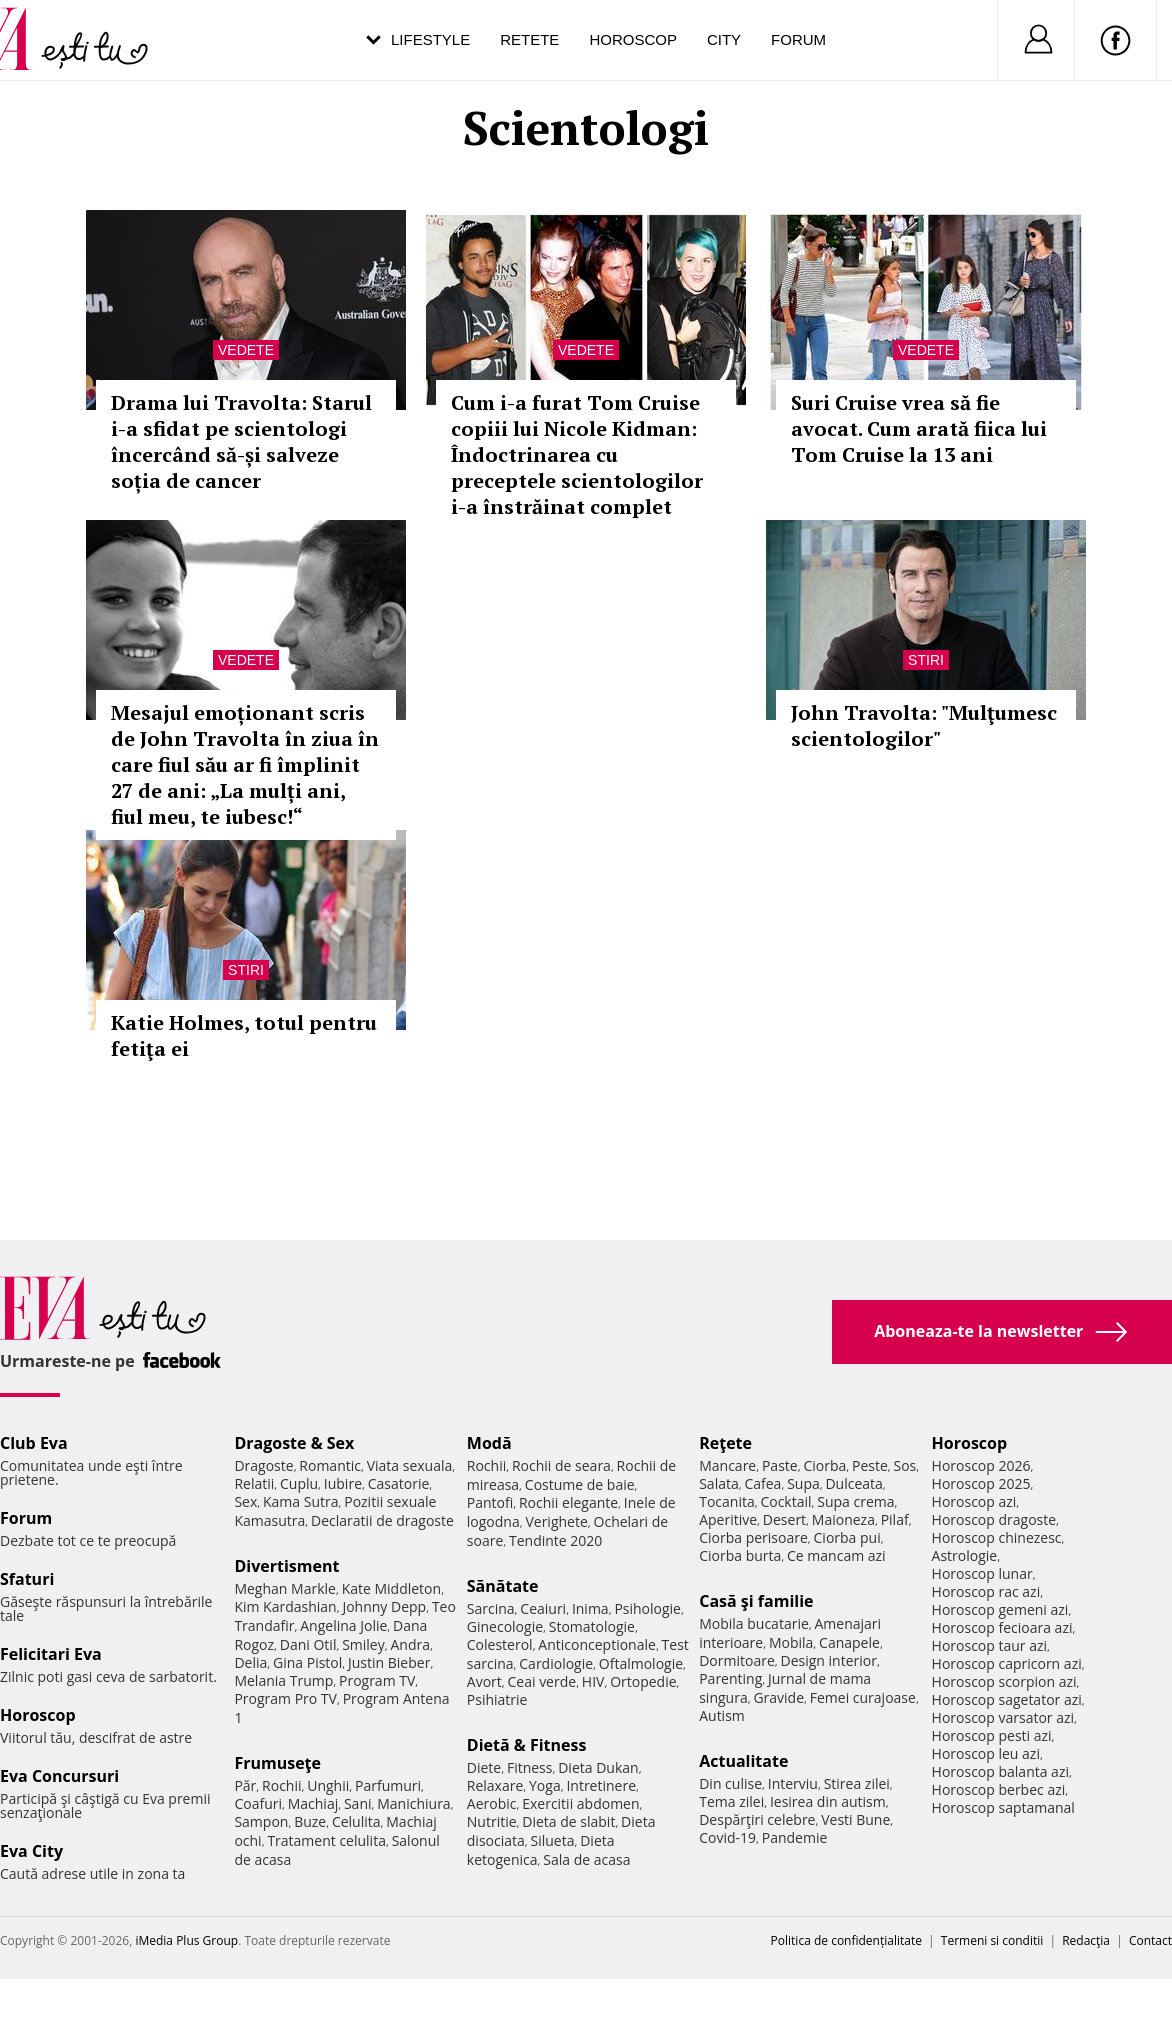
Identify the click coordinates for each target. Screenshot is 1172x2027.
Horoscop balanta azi (1000, 1771)
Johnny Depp (384, 1606)
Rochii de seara (561, 1465)
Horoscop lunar (982, 1573)
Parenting (730, 1678)
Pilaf (895, 1519)
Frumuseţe (277, 1763)
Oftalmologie (641, 1663)
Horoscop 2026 (981, 1465)
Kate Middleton (392, 1588)
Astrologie (965, 1555)
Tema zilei (731, 1801)
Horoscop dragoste (994, 1519)
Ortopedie (643, 1681)
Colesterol (500, 1644)
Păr (245, 1785)
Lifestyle (430, 39)
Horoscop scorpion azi (1004, 1681)
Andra (410, 1644)
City (724, 39)
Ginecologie (505, 1626)
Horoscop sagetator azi (1007, 1699)
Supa (803, 1483)
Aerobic (492, 1803)
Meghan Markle (285, 1588)
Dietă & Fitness (527, 1745)
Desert (784, 1519)
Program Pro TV (285, 1698)
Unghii (328, 1785)
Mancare (727, 1465)
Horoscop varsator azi (1003, 1717)
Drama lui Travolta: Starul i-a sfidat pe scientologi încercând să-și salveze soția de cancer (241, 441)
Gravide (778, 1697)
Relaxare (495, 1785)
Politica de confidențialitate (846, 1940)
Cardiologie (556, 1663)
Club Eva (34, 1443)
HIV (593, 1681)
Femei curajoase (863, 1697)
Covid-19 (727, 1837)
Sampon (261, 1821)
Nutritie (492, 1821)
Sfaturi (27, 1579)
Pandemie (795, 1837)
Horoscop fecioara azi (1002, 1627)
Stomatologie (592, 1626)
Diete (484, 1767)
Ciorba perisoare (753, 1537)
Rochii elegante (568, 1502)
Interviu (793, 1783)
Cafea (762, 1483)
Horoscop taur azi (989, 1645)
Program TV (377, 1680)
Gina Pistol (307, 1662)
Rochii (281, 1785)
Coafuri (258, 1803)
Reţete (725, 1443)
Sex (245, 1501)
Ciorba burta (740, 1555)
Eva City (31, 1851)
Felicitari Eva (51, 1654)
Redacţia (1086, 1940)
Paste (780, 1465)
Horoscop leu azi (986, 1753)
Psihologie (647, 1608)
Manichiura (413, 1803)
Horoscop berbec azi (999, 1789)
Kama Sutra (300, 1501)
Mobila (791, 1642)
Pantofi (490, 1502)
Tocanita (727, 1501)
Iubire (343, 1483)
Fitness (530, 1767)
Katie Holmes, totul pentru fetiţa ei (244, 1035)
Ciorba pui (847, 1537)
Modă (489, 1443)
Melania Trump (283, 1680)
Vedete (246, 350)
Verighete (556, 1521)
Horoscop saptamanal (1003, 1807)
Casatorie (399, 1483)
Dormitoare (737, 1660)
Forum (798, 39)
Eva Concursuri (59, 1776)
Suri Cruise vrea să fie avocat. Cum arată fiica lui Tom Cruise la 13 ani (919, 428)
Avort (484, 1681)
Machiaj (313, 1803)
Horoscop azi (974, 1501)
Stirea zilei (857, 1783)
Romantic (330, 1465)
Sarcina (491, 1608)
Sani (358, 1803)
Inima (590, 1608)
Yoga (545, 1785)
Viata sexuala (410, 1465)
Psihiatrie (497, 1699)
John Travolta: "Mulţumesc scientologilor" (924, 725)
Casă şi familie (756, 1601)
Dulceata (853, 1483)
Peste (870, 1465)
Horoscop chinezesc (997, 1537)
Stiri (926, 660)
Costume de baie (580, 1484)
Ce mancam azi (836, 1555)
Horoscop (633, 39)
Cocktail (785, 1501)
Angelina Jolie (343, 1625)
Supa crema (855, 1501)
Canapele (849, 1642)
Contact (1150, 1940)
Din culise (730, 1783)
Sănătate (503, 1586)
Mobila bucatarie (754, 1623)
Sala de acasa (586, 1859)
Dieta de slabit (568, 1821)
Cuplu (299, 1483)
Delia (250, 1662)
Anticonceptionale (597, 1644)
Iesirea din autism (828, 1801)
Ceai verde (542, 1681)
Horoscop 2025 (981, 1483)
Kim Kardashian (285, 1606)
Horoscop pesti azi (992, 1735)
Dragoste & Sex (294, 1443)
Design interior (828, 1660)
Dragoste (263, 1465)
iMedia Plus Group (186, 1940)
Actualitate (743, 1761)
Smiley (363, 1644)
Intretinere (601, 1785)
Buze (310, 1821)
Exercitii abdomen (580, 1803)
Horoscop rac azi (986, 1591)
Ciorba (824, 1465)
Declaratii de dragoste (382, 1520)
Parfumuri (388, 1785)
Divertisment (286, 1566)
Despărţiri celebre (757, 1819)
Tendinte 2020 (555, 1540)
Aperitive (728, 1519)
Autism (722, 1715)
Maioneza (843, 1519)
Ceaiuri (543, 1608)
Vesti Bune (855, 1819)
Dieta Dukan (598, 1767)
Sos (904, 1465)
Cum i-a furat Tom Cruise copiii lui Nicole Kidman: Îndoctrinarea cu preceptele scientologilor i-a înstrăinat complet (577, 454)
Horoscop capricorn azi (1007, 1663)
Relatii (254, 1483)
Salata (719, 1483)
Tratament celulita (326, 1840)
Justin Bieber (389, 1662)
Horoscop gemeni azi (1000, 1609)
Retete (529, 39)
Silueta (553, 1840)
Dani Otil (308, 1644)
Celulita (356, 1821)
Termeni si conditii (992, 1940)
